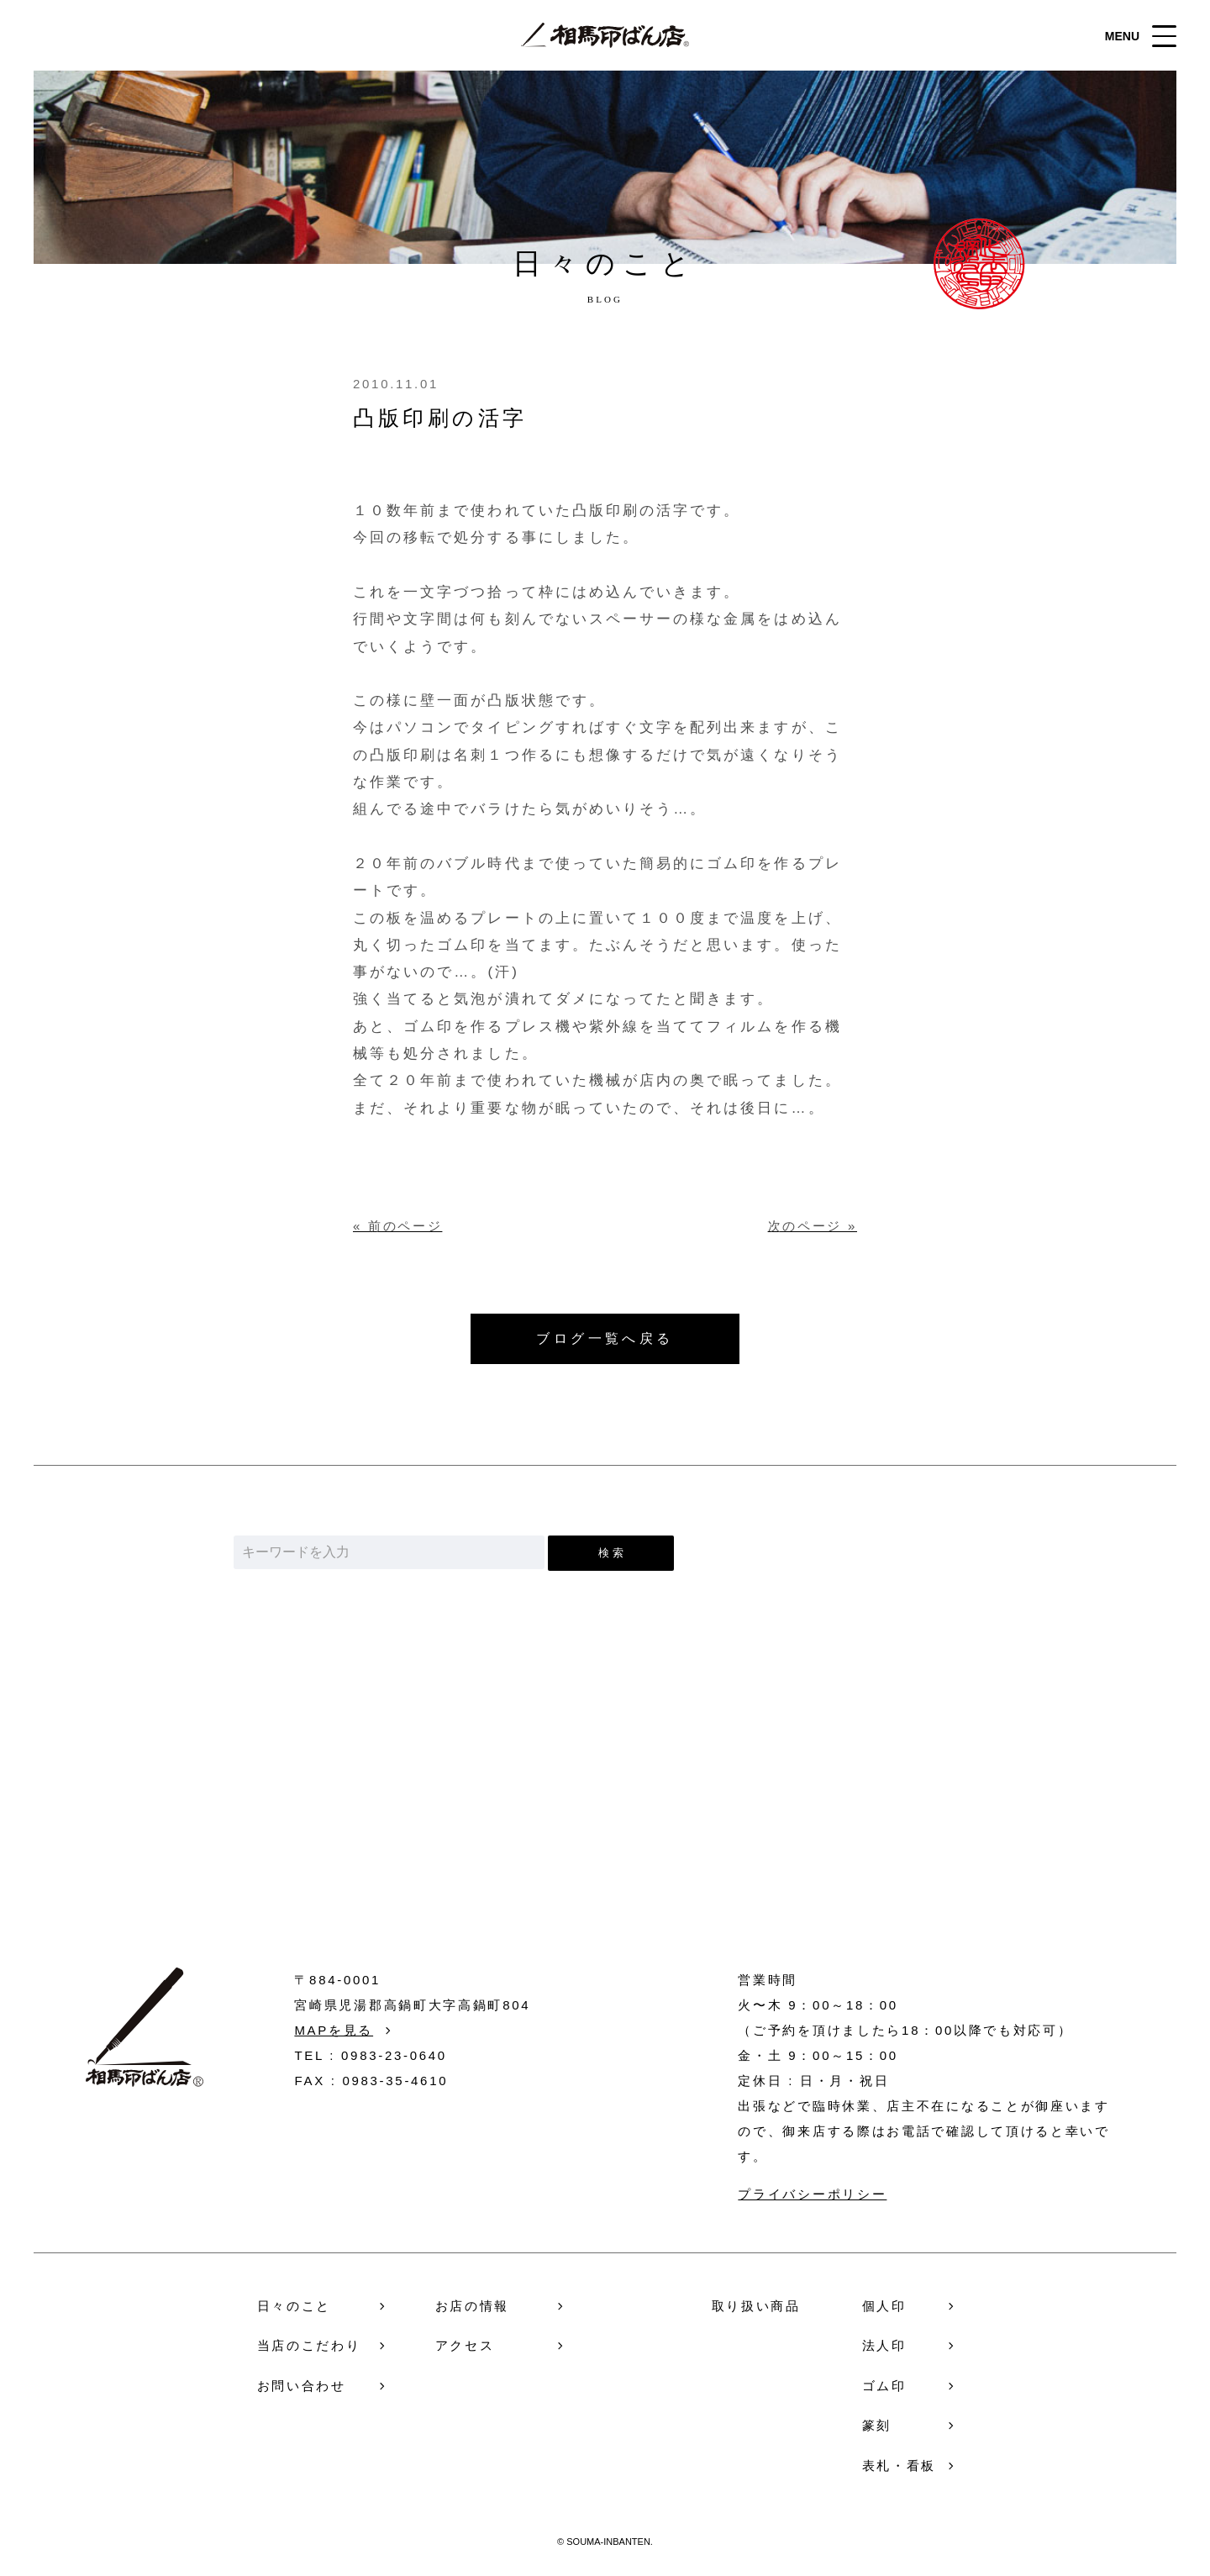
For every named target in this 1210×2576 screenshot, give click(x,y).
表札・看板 (899, 2465)
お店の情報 (472, 2306)
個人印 (884, 2306)
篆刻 (877, 2425)
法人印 (884, 2345)
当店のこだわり (309, 2345)
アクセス (465, 2345)
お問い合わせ (605, 1835)
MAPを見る (333, 2030)
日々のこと (294, 2306)
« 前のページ (397, 1226)
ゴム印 (884, 2385)
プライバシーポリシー (812, 2194)
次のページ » (812, 1226)
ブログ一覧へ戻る (605, 1338)
